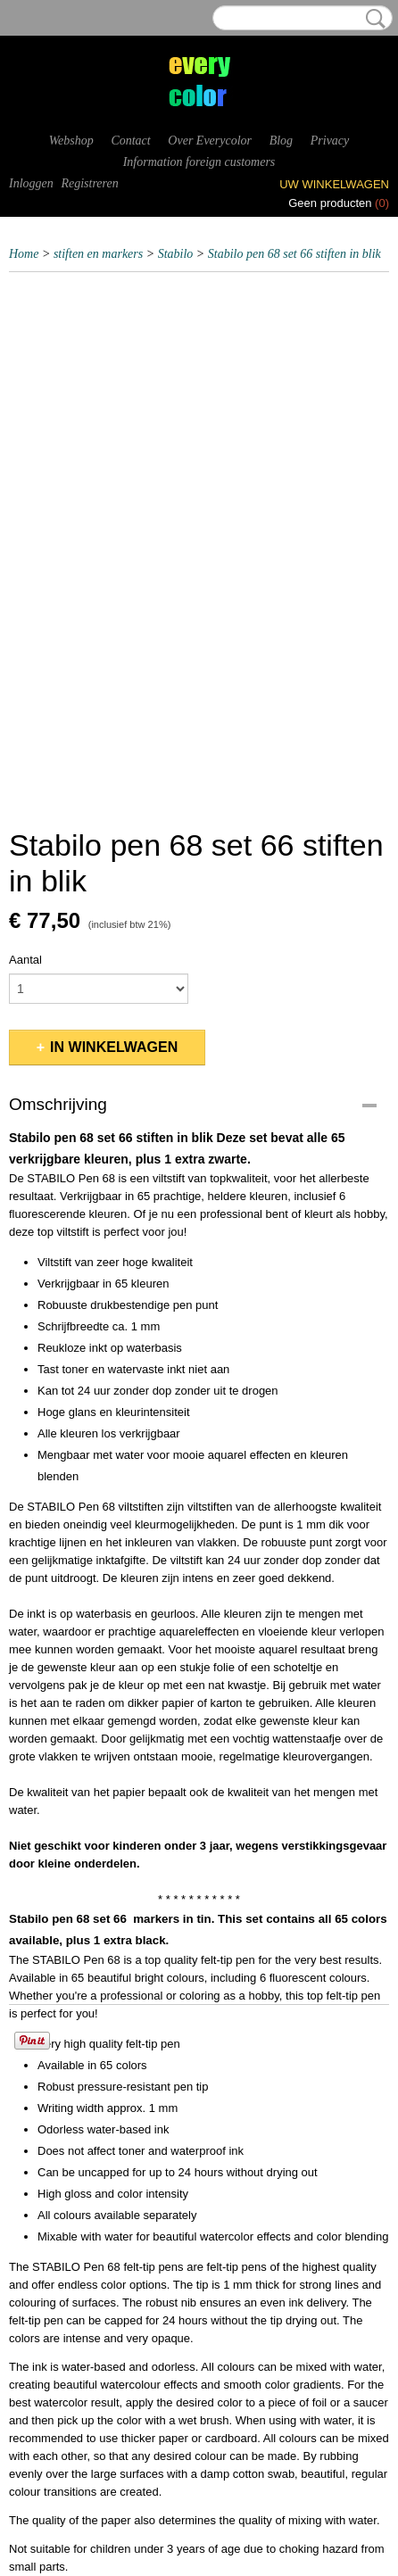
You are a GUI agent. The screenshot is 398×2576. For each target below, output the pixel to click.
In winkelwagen (114, 1047)
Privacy (330, 140)
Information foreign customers (199, 162)
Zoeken (372, 18)
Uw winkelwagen (334, 184)
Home (23, 254)
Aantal (25, 959)
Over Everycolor (210, 140)
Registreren (89, 183)
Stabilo (176, 254)
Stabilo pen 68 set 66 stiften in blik (294, 254)
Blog (281, 140)
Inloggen (31, 183)
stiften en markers (98, 254)
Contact (130, 140)
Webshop (71, 140)
